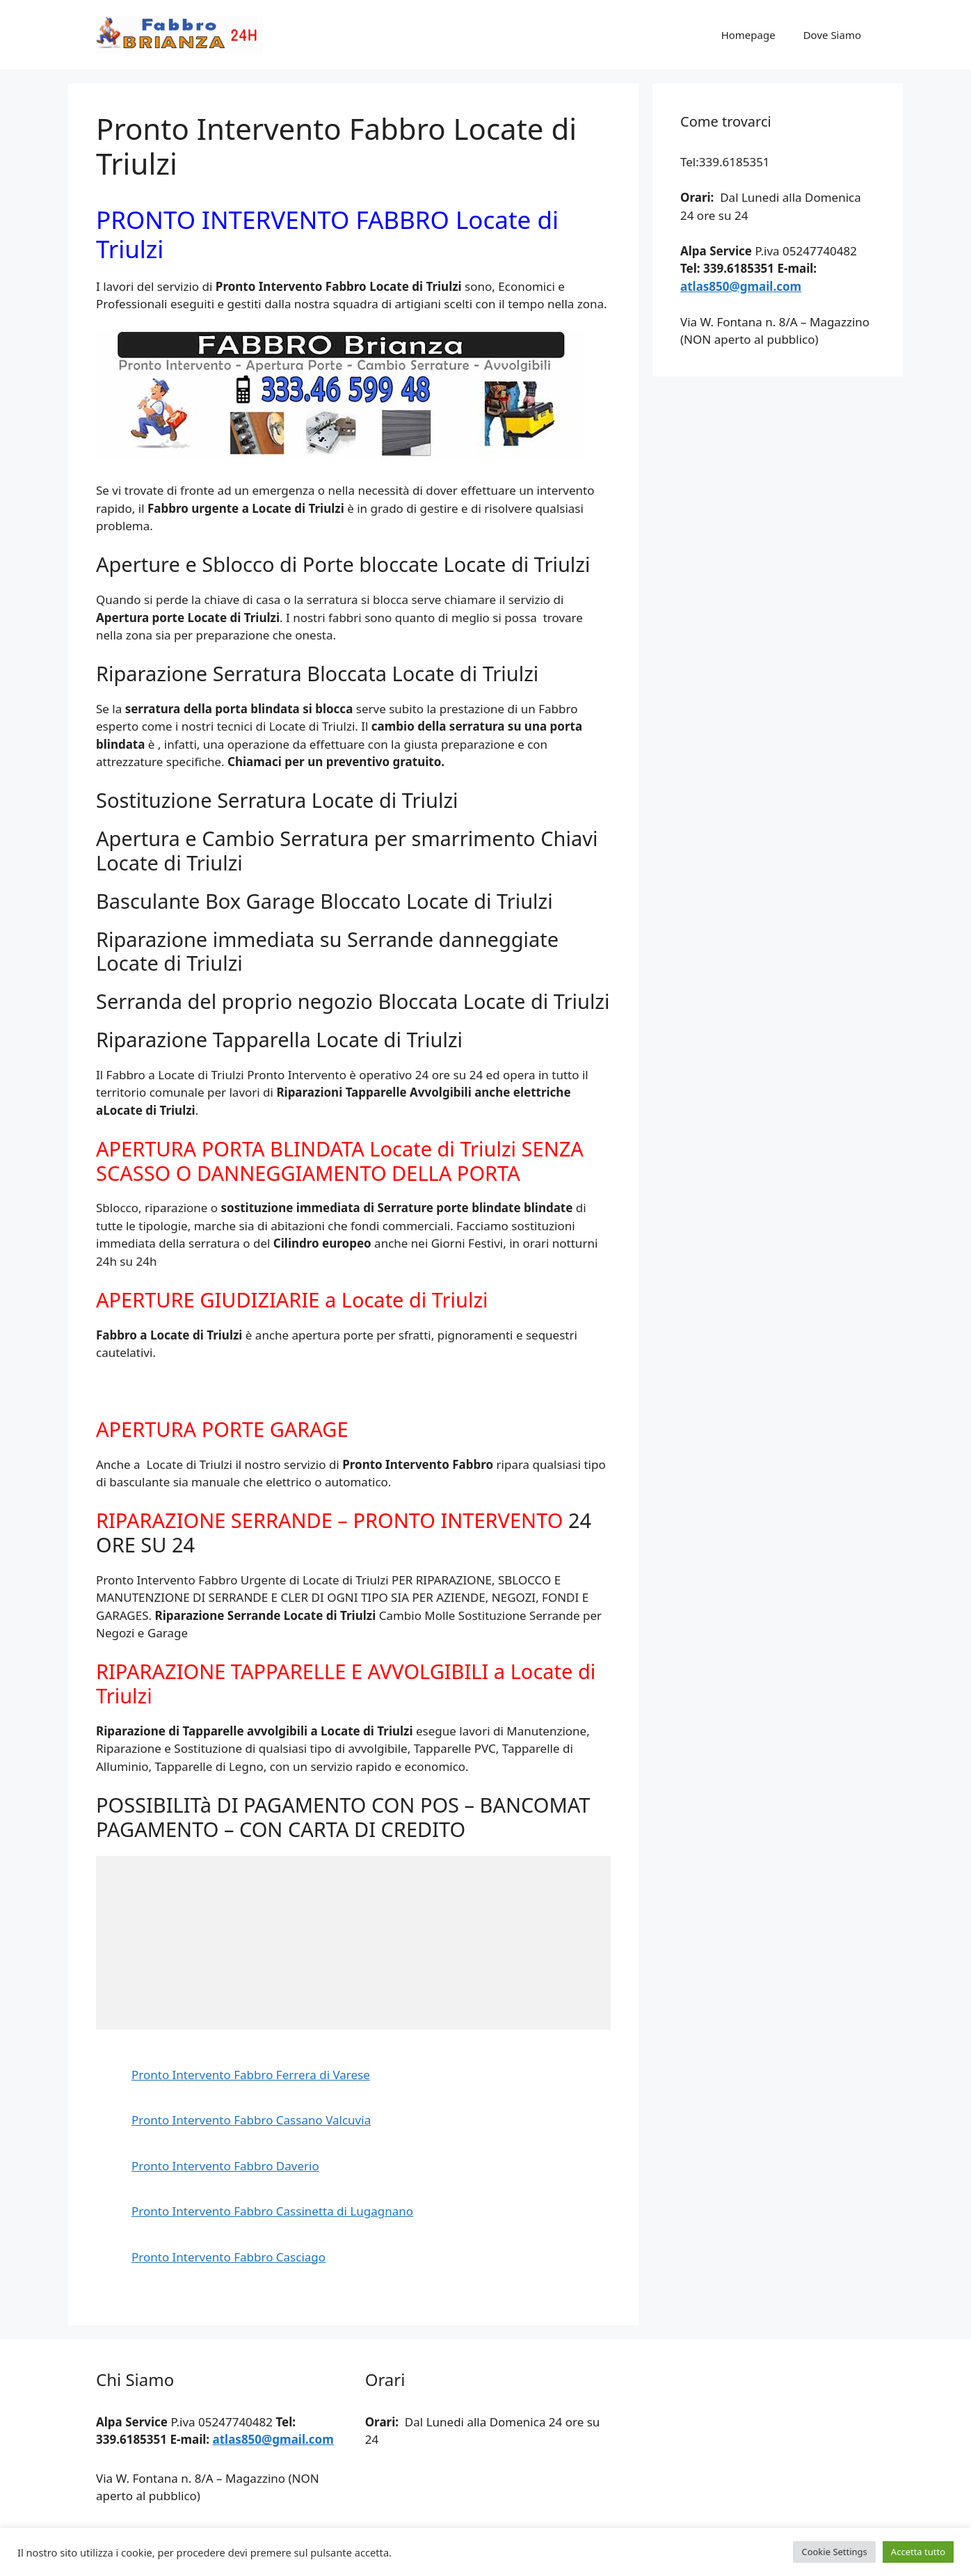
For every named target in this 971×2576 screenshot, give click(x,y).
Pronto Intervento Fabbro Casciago (228, 2257)
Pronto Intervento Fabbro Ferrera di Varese (250, 2075)
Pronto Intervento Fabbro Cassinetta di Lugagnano (272, 2211)
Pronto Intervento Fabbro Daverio (225, 2166)
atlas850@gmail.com (740, 286)
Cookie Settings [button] (834, 2551)
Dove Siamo (832, 35)
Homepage (748, 35)
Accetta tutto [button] (918, 2551)
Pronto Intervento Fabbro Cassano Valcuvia (251, 2120)
